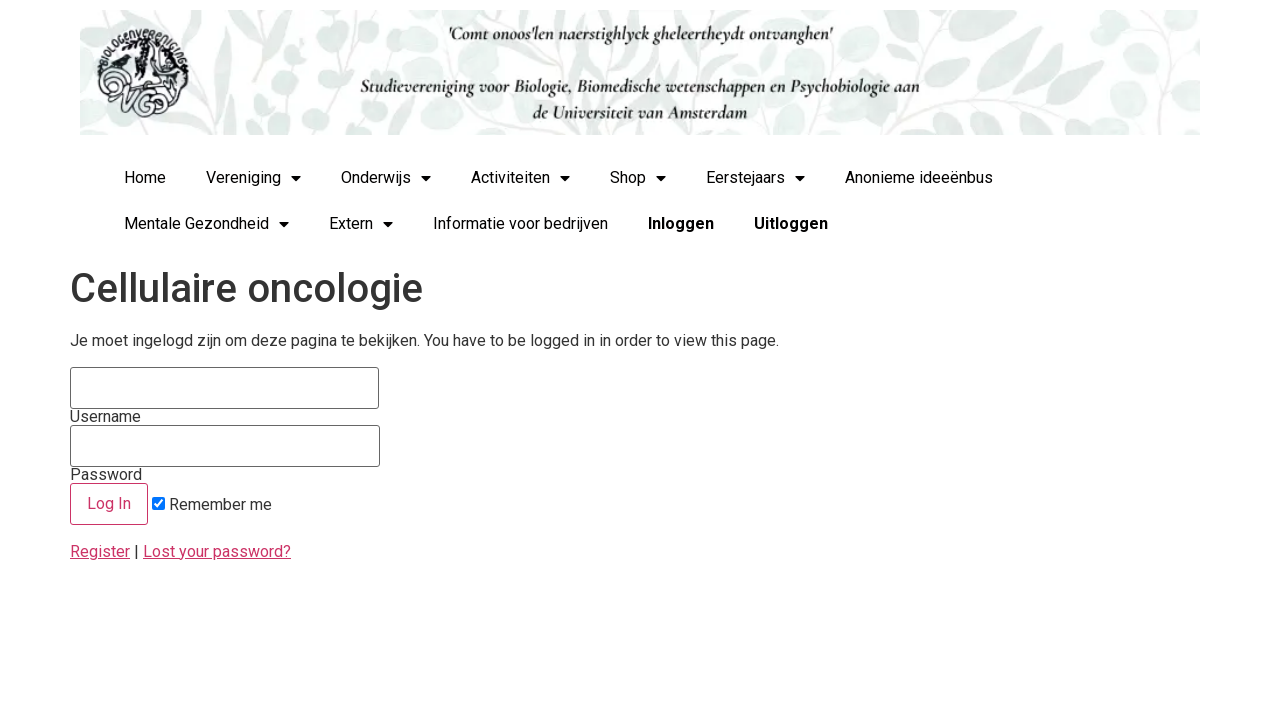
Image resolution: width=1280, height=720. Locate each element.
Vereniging (253, 178)
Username (224, 396)
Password (225, 454)
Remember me (212, 505)
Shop (638, 178)
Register (100, 551)
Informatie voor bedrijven (520, 223)
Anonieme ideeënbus (919, 177)
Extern (361, 224)
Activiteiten (520, 178)
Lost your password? (217, 551)
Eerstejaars (755, 178)
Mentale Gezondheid (206, 224)
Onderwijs (386, 178)
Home (145, 177)
